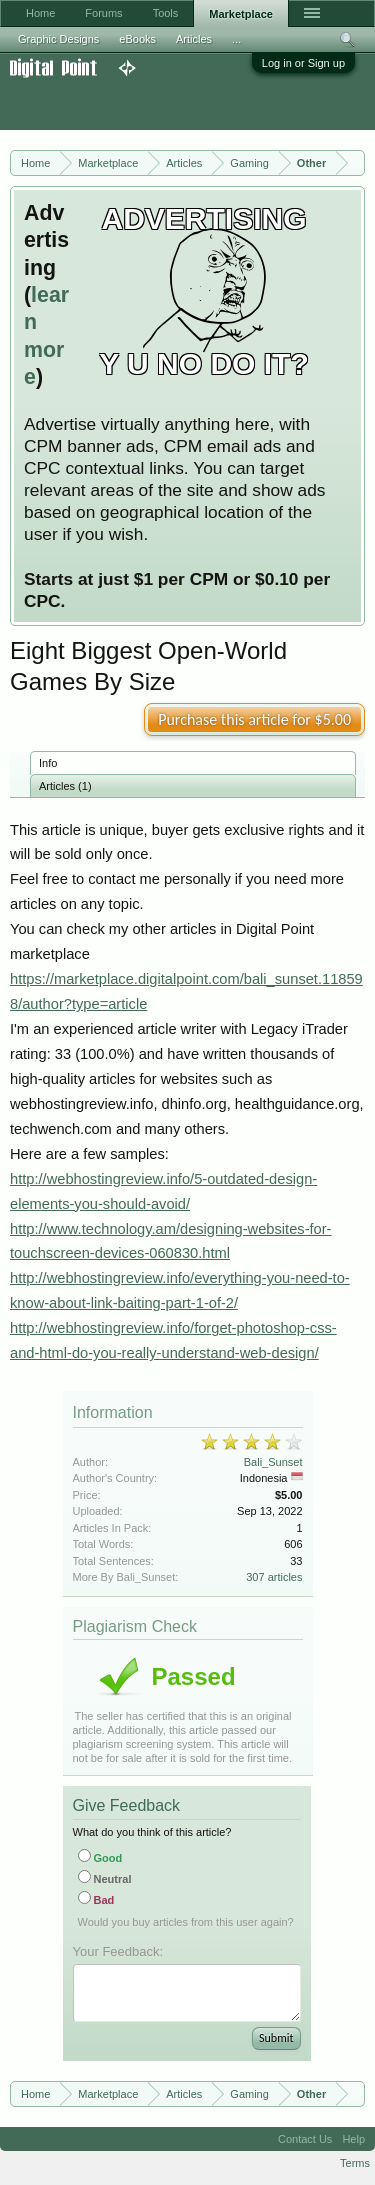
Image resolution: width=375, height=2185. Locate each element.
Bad (96, 1900)
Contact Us (305, 2139)
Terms (355, 2163)
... (236, 39)
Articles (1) (65, 786)
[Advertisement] (160, 104)
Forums (103, 13)
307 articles (274, 1577)
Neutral (105, 1879)
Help (353, 2139)
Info (48, 763)
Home (40, 13)
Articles (194, 39)
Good (100, 1858)
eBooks (137, 39)
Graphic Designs (58, 39)
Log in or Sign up (303, 63)
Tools (166, 13)
